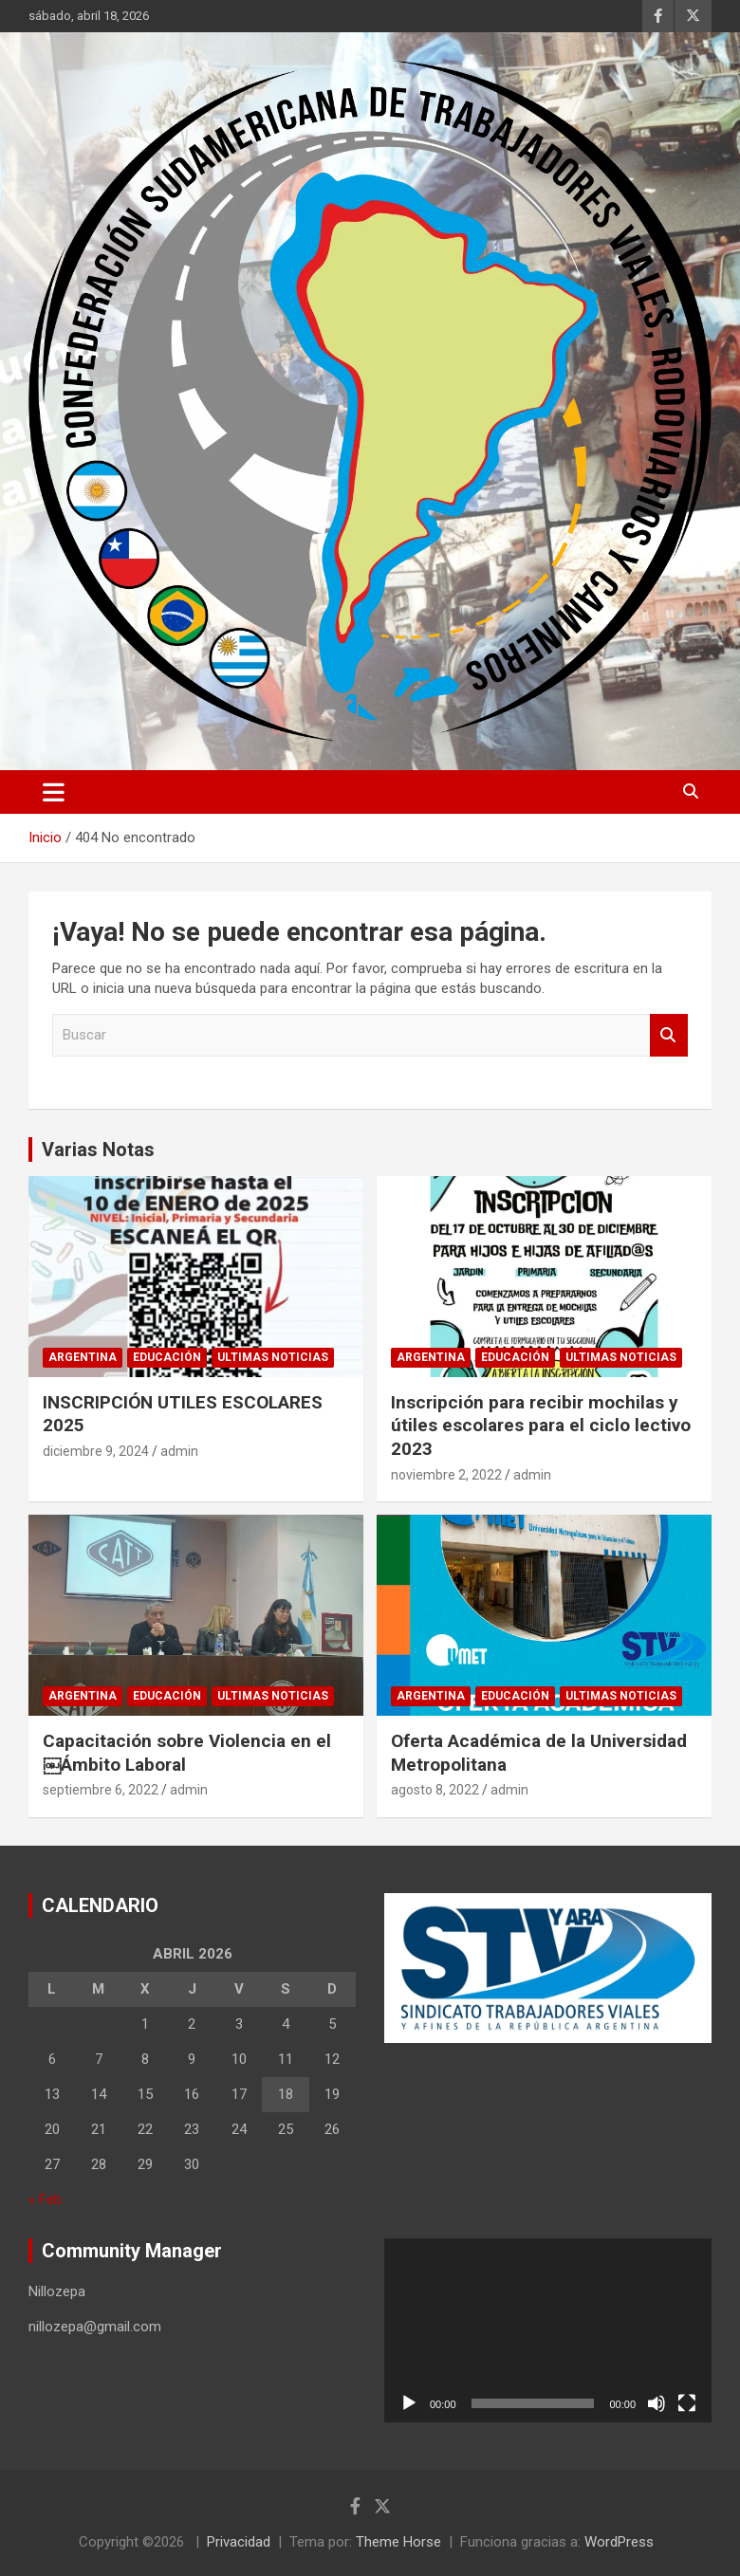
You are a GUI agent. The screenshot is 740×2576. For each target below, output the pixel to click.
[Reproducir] (408, 2403)
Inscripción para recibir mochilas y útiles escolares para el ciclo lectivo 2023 (541, 1425)
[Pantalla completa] (686, 2403)
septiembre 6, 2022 (100, 1789)
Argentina (82, 1357)
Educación (167, 1357)
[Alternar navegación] (53, 792)
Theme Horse (398, 2541)
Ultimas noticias (272, 1357)
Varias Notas (98, 1149)
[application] (548, 2330)
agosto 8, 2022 (435, 1789)
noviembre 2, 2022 (446, 1474)
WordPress (619, 2541)
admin (179, 1451)
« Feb (45, 2199)
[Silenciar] (656, 2403)
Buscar (669, 1035)
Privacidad (238, 2541)
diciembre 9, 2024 (96, 1451)
